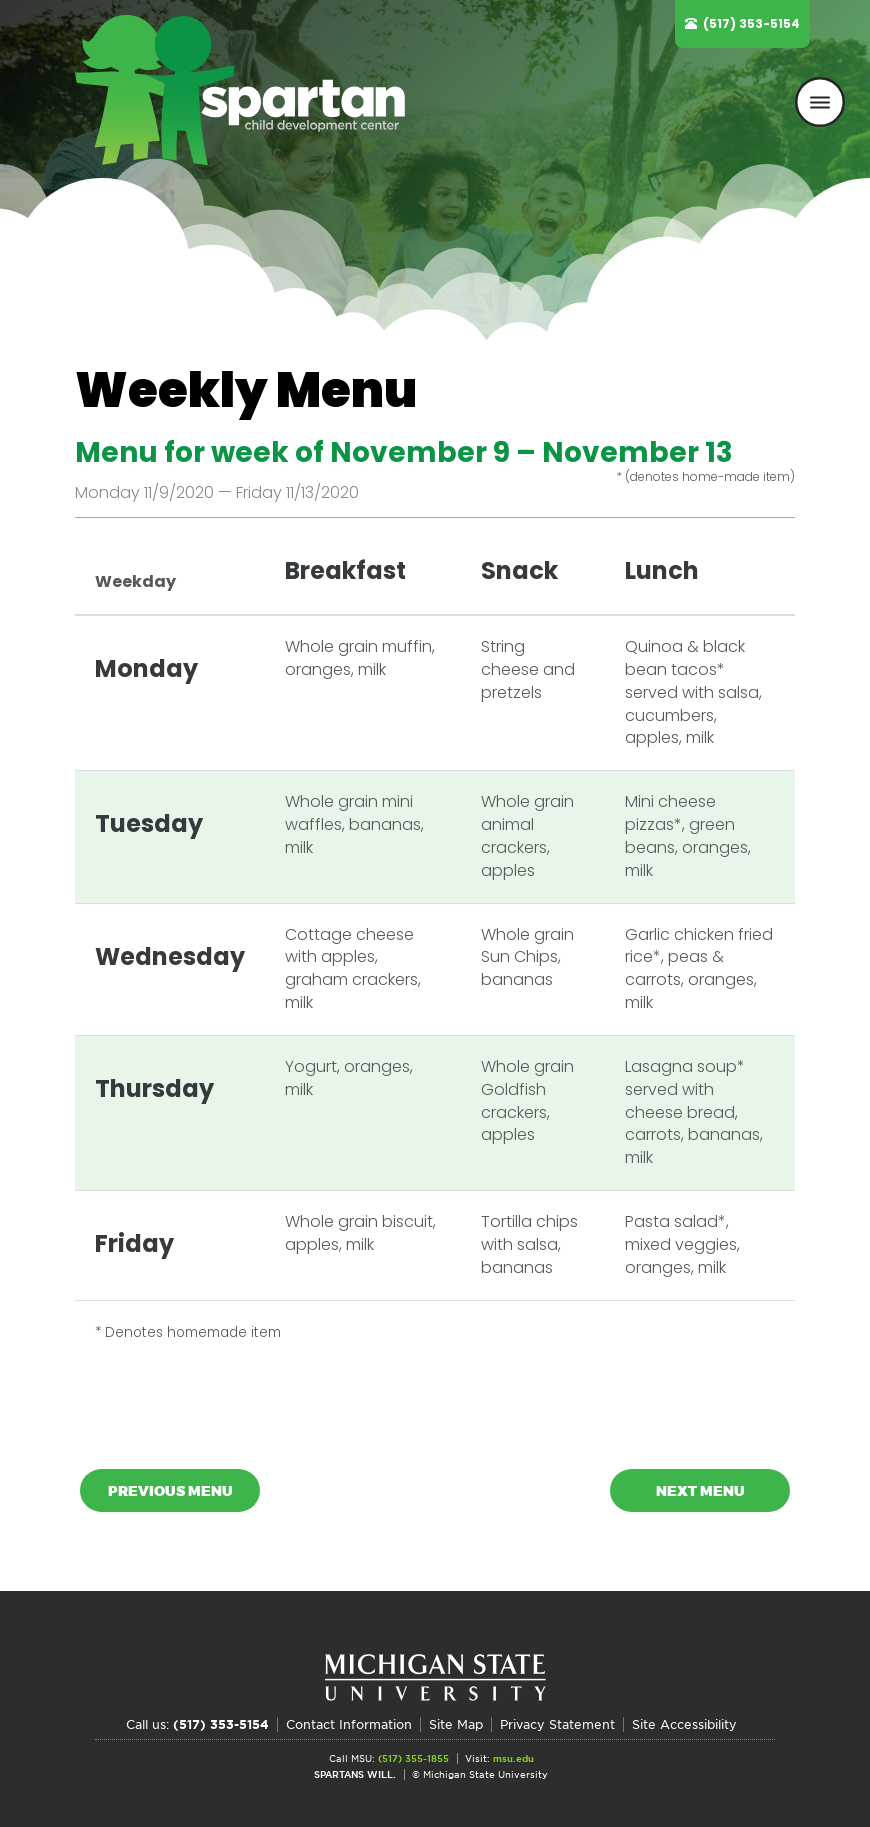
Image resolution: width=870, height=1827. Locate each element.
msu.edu (513, 1758)
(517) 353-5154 (751, 23)
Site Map (456, 1724)
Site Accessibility (684, 1724)
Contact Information (349, 1724)
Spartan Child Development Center (250, 90)
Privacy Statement (557, 1724)
